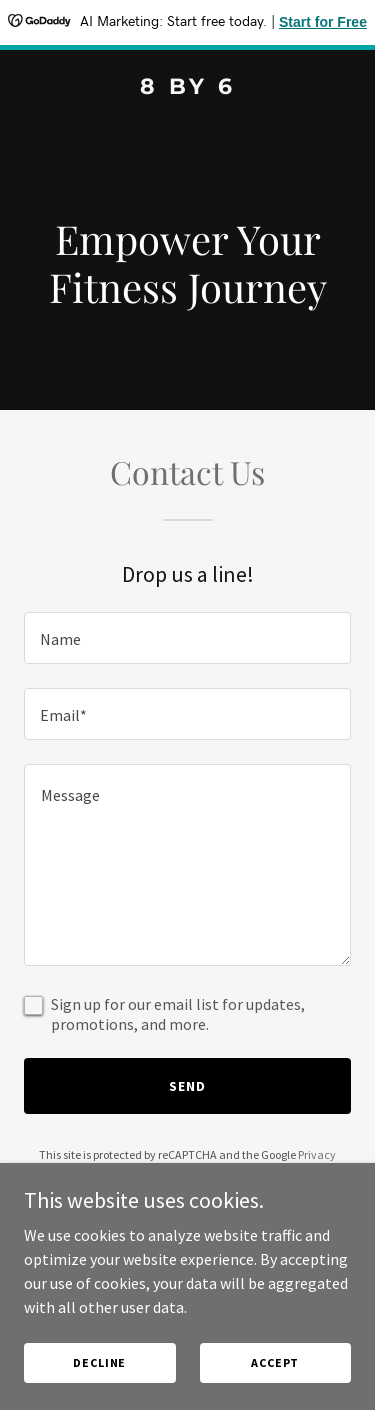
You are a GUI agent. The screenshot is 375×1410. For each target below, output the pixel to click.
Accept (275, 1362)
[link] (187, 88)
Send (187, 1086)
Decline (99, 1362)
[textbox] (187, 638)
